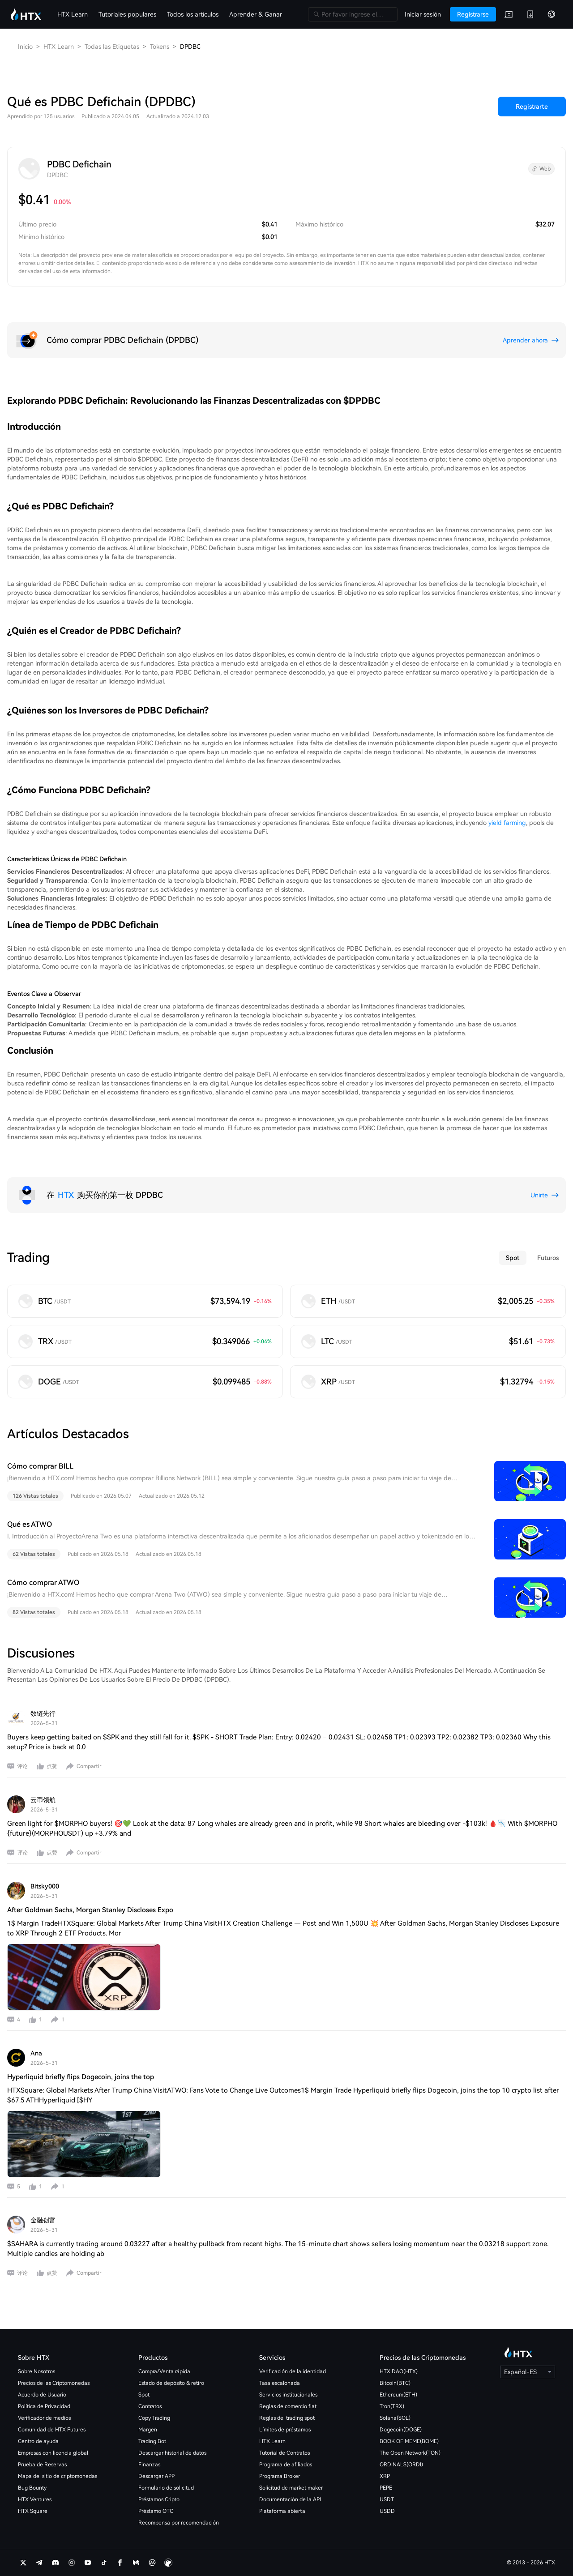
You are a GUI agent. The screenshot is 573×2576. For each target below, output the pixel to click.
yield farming (507, 822)
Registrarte (532, 106)
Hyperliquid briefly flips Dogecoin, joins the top (80, 2077)
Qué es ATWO (29, 1524)
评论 (22, 1766)
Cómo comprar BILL (40, 1466)
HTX (66, 1195)
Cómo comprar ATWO (43, 1582)
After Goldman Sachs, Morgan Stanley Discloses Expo (90, 1910)
